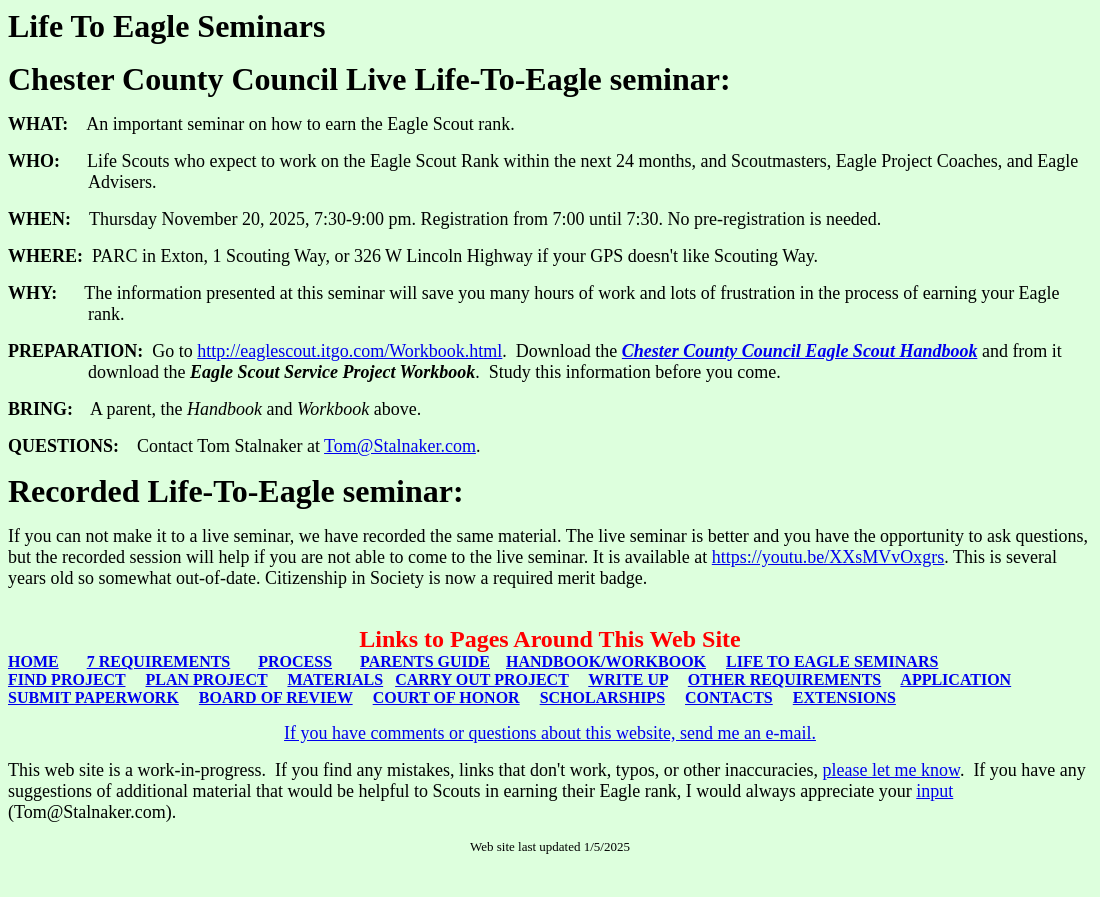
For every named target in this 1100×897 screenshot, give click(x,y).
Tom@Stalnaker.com (400, 446)
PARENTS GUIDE (425, 661)
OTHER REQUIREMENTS (784, 679)
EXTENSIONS (844, 697)
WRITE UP (628, 679)
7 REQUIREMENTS (159, 661)
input (934, 791)
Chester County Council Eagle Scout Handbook (800, 351)
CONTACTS (729, 697)
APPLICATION (955, 679)
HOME (33, 661)
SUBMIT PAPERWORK (93, 697)
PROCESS (295, 661)
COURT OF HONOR (446, 697)
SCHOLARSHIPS (602, 697)
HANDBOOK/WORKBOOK (606, 661)
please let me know (891, 770)
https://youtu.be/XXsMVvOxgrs (828, 557)
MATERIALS (335, 679)
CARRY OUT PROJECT (481, 679)
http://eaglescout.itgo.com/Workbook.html (349, 351)
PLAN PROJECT (207, 679)
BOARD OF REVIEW (276, 697)
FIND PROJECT (67, 679)
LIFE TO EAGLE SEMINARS (832, 661)
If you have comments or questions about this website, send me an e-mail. (550, 733)
